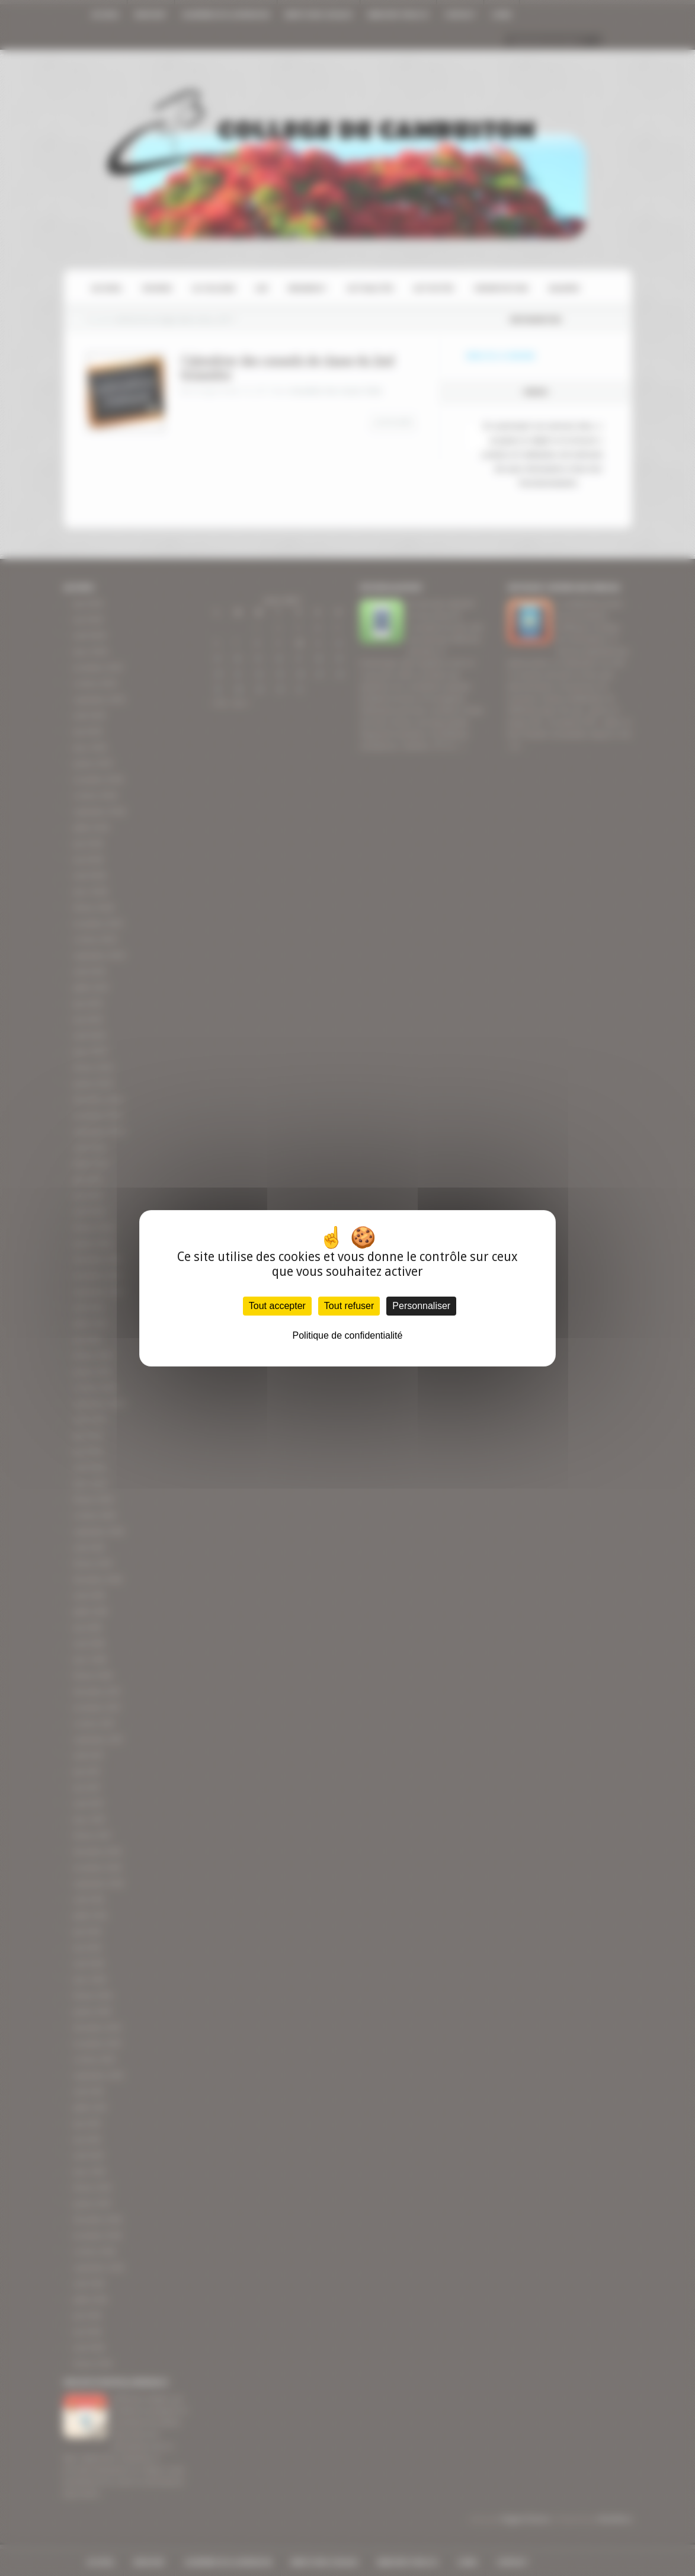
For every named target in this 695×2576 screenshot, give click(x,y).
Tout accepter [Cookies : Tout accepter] (277, 1306)
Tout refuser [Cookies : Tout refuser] (349, 1306)
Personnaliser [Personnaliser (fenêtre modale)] (421, 1306)
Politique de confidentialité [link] (348, 1335)
